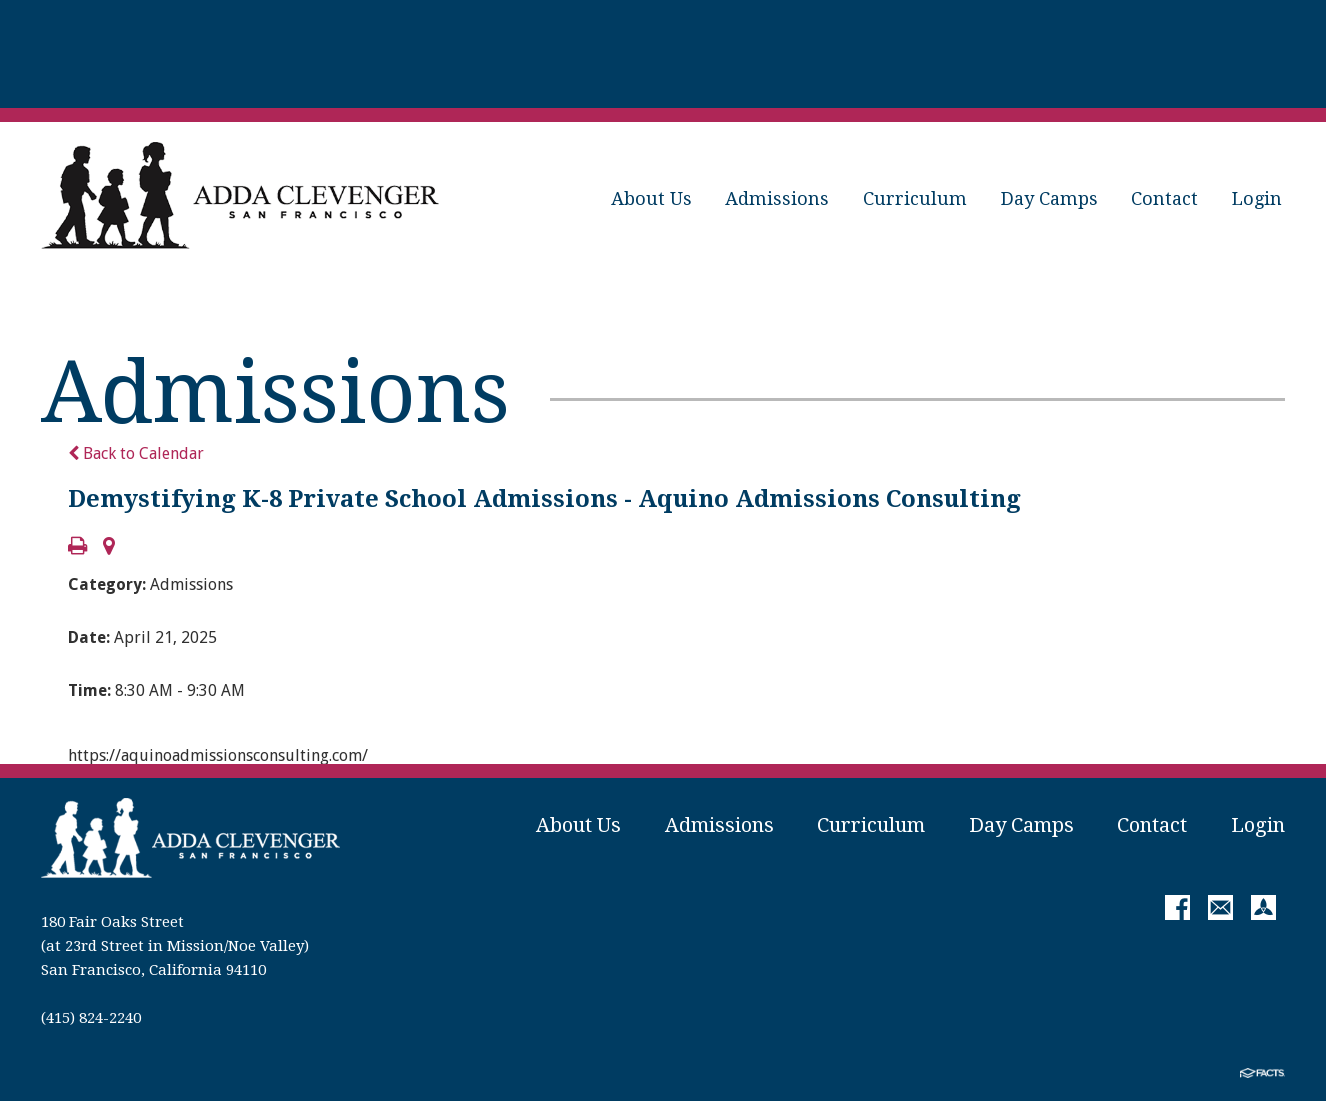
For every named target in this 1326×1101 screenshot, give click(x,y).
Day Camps (1049, 198)
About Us (651, 198)
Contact (1164, 198)
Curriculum (915, 198)
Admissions (777, 198)
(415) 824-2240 (91, 1018)
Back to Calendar (136, 453)
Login (1257, 198)
